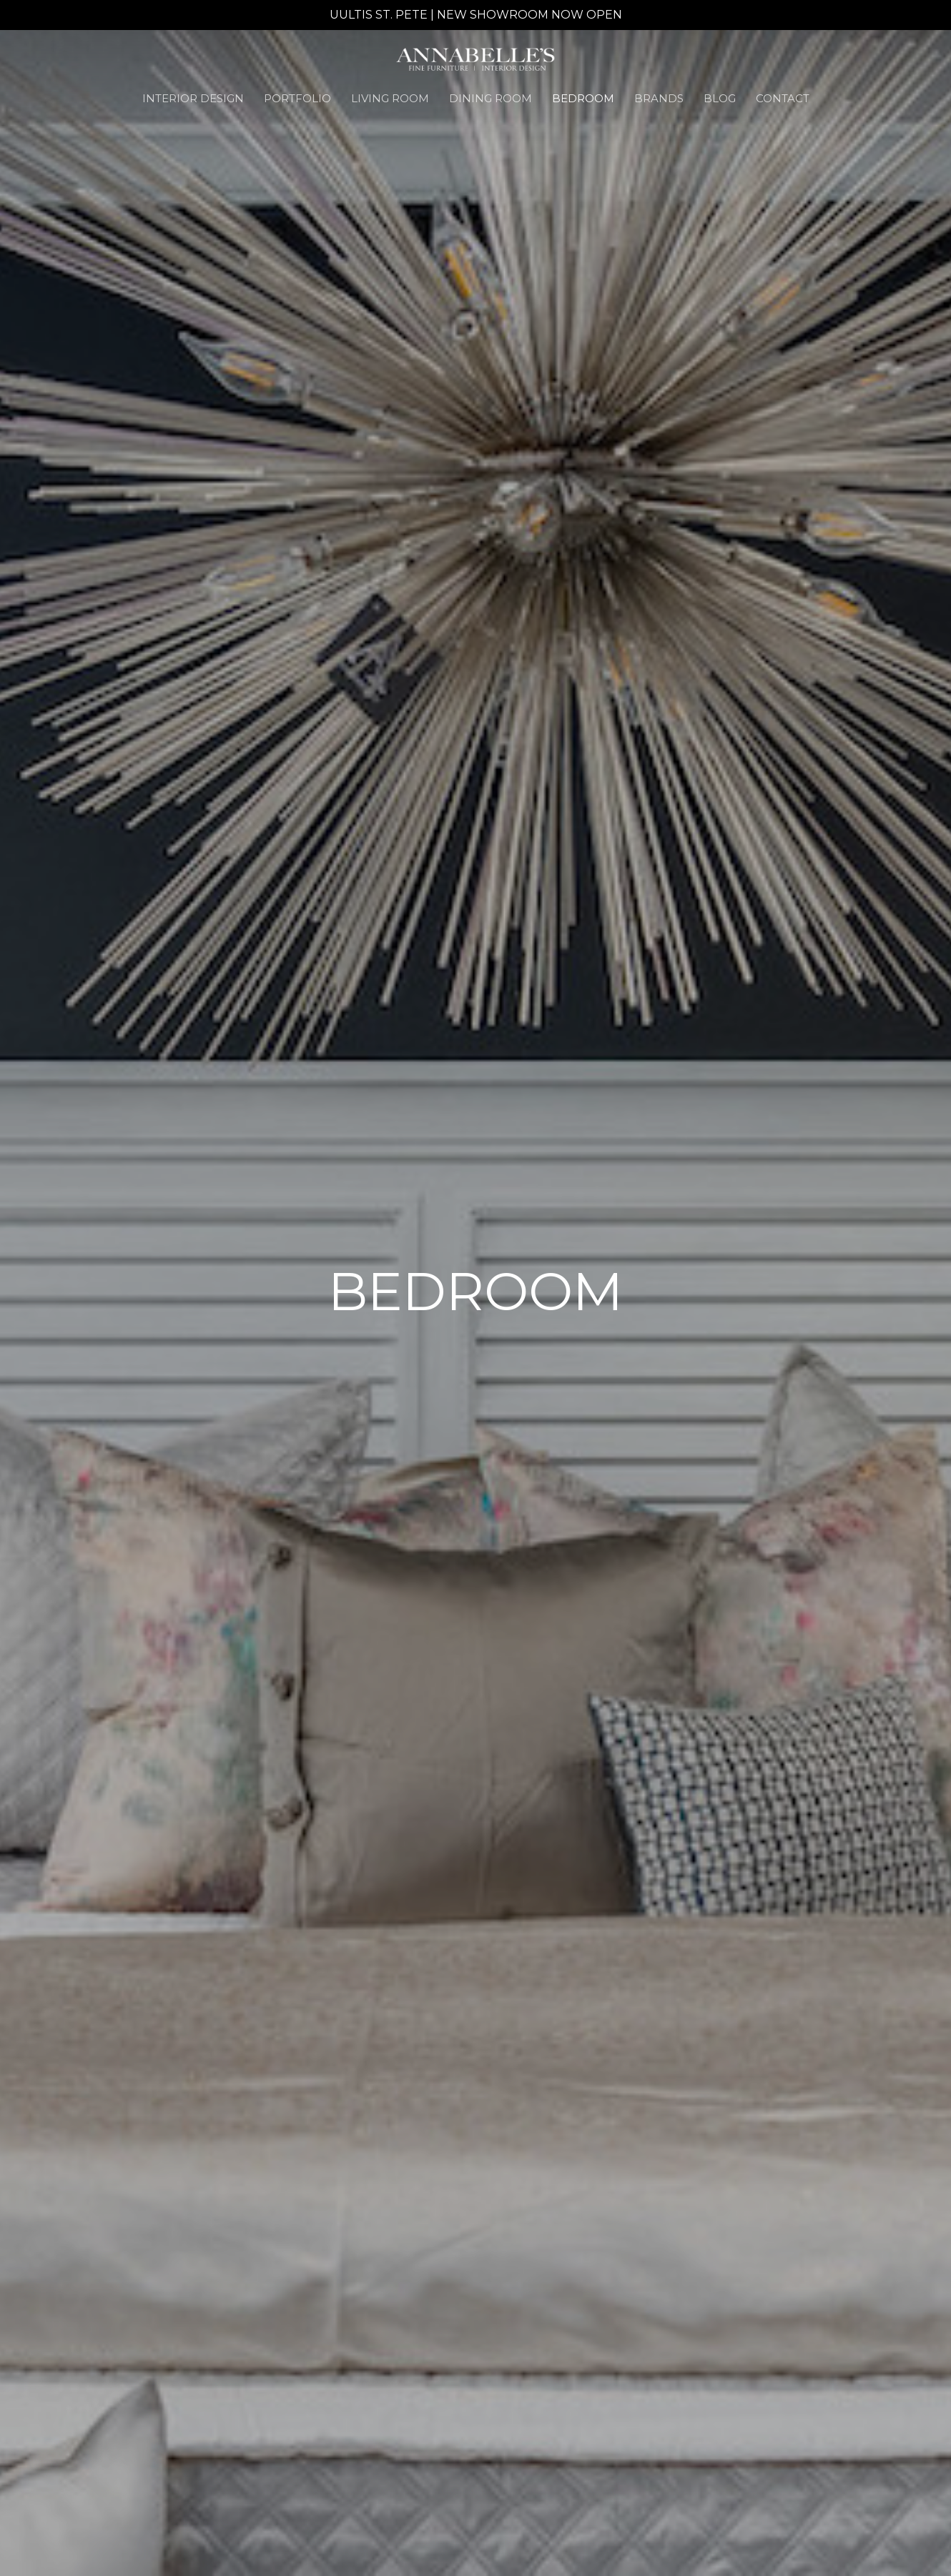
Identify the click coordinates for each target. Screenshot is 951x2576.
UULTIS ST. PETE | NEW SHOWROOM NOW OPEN (476, 14)
